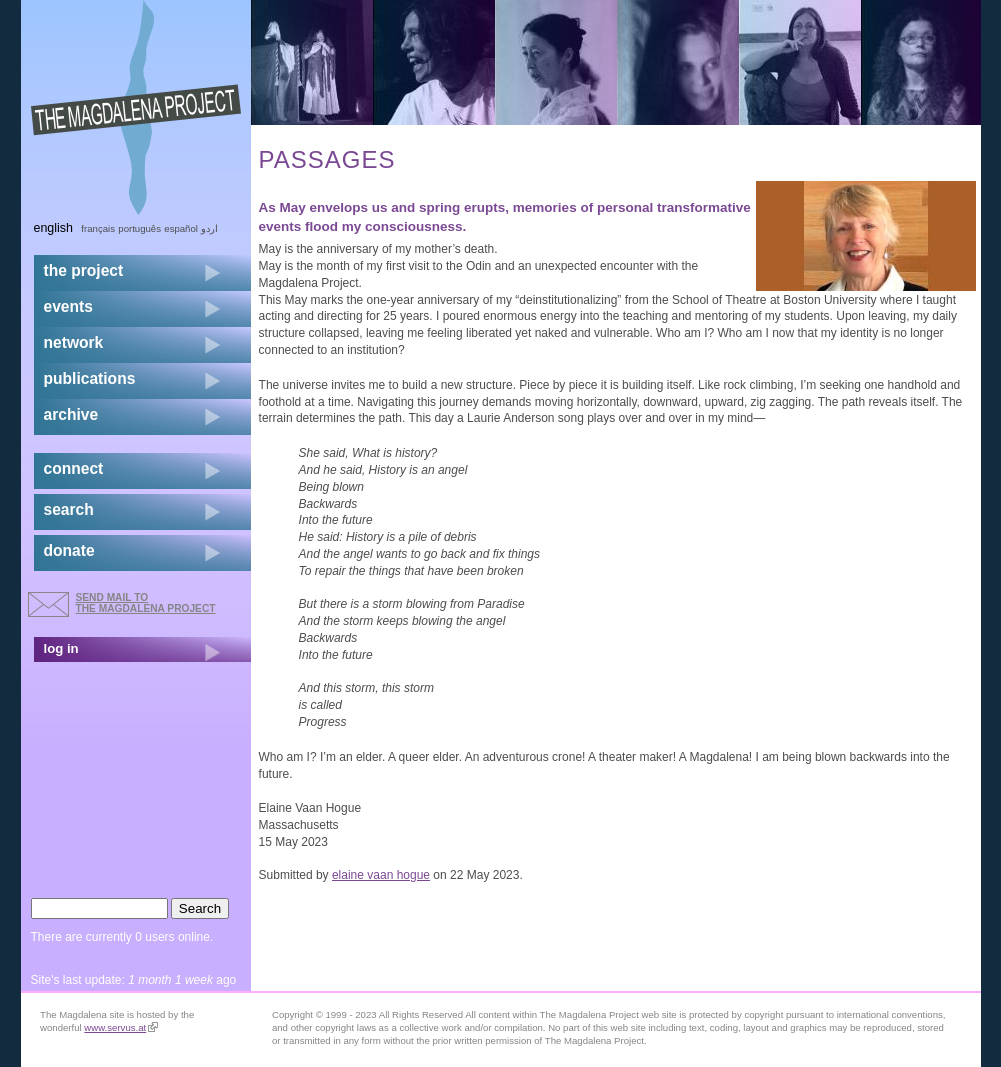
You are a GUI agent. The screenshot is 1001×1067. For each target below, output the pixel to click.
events (68, 306)
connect (74, 468)
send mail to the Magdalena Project (146, 602)
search (69, 509)
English (54, 228)
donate (69, 550)
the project (84, 270)
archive (71, 414)
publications (90, 378)
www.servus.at (121, 1027)
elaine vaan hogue (381, 875)
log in (61, 648)
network (74, 342)
